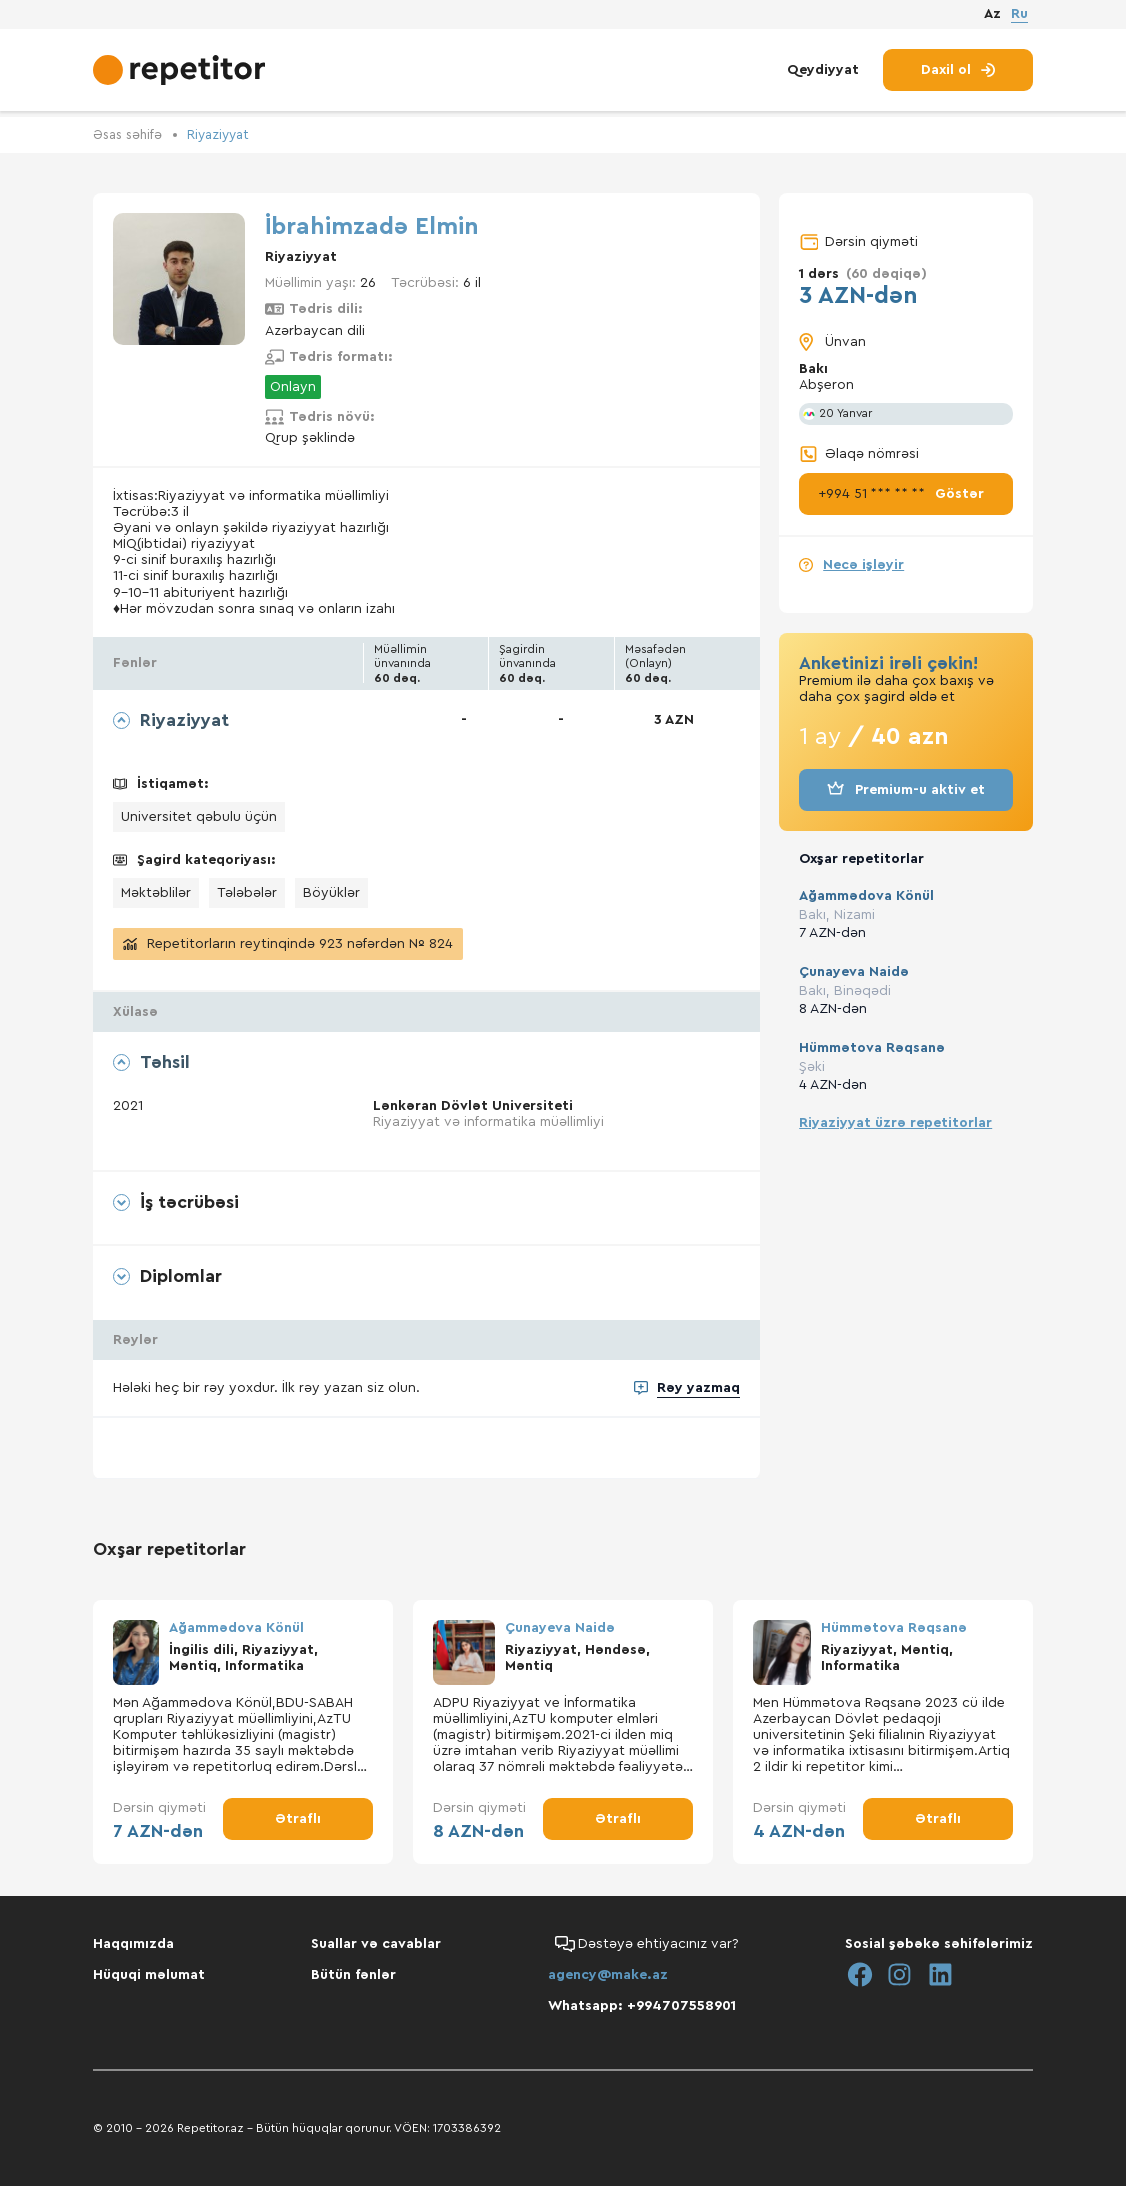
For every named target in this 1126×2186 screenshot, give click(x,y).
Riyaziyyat (226, 135)
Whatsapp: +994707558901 (642, 2006)
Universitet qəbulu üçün (199, 816)
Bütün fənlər (353, 1975)
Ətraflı (298, 1831)
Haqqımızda (133, 1944)
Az (992, 19)
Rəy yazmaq (698, 1400)
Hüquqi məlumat (149, 1975)
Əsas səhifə (130, 135)
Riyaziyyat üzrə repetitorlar (895, 1122)
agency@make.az (608, 1975)
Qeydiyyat (823, 78)
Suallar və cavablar (376, 1944)
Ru (1019, 18)
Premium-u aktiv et (906, 790)
